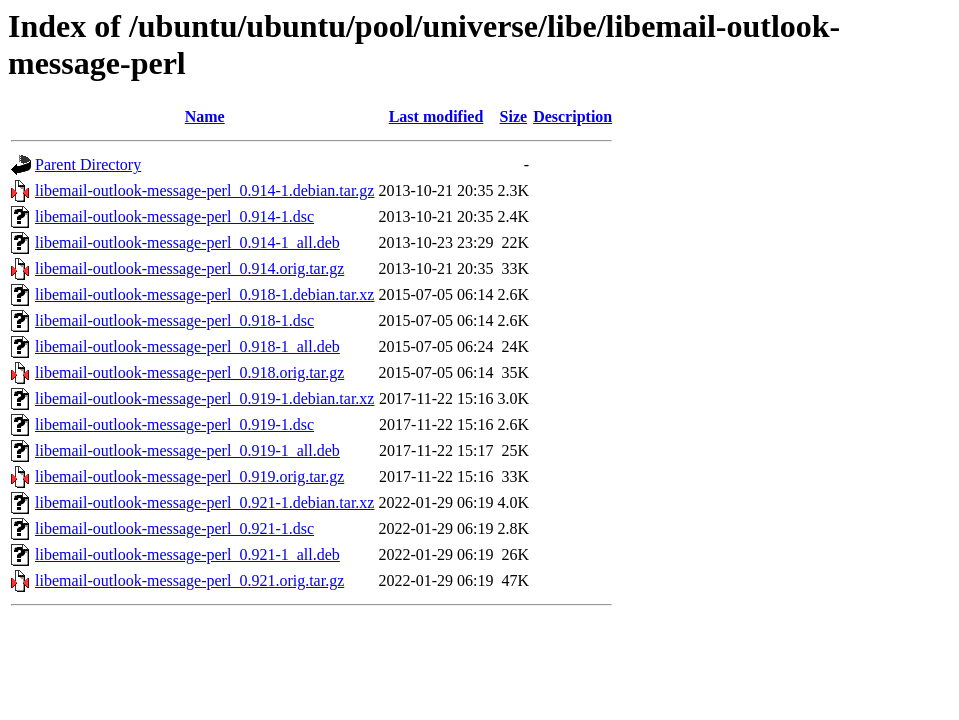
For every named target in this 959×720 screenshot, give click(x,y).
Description (572, 116)
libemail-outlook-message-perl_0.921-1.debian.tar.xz (204, 502)
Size (514, 116)
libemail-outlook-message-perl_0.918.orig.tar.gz (189, 372)
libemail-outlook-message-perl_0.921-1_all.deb (187, 554)
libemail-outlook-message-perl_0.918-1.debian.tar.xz (204, 294)
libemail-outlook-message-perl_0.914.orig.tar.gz (189, 268)
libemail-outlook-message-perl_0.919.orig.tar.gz (189, 476)
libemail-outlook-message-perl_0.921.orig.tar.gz (189, 580)
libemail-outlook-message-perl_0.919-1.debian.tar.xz (204, 398)
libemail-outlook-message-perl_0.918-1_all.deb (187, 346)
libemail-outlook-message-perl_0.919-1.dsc (174, 424)
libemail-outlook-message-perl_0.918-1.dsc (174, 320)
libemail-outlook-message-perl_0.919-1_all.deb (187, 450)
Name (205, 116)
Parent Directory (88, 164)
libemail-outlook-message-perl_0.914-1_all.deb (187, 242)
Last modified (436, 116)
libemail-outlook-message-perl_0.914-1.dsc (174, 216)
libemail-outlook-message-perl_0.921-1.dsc (174, 528)
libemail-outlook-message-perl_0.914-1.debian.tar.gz (204, 190)
